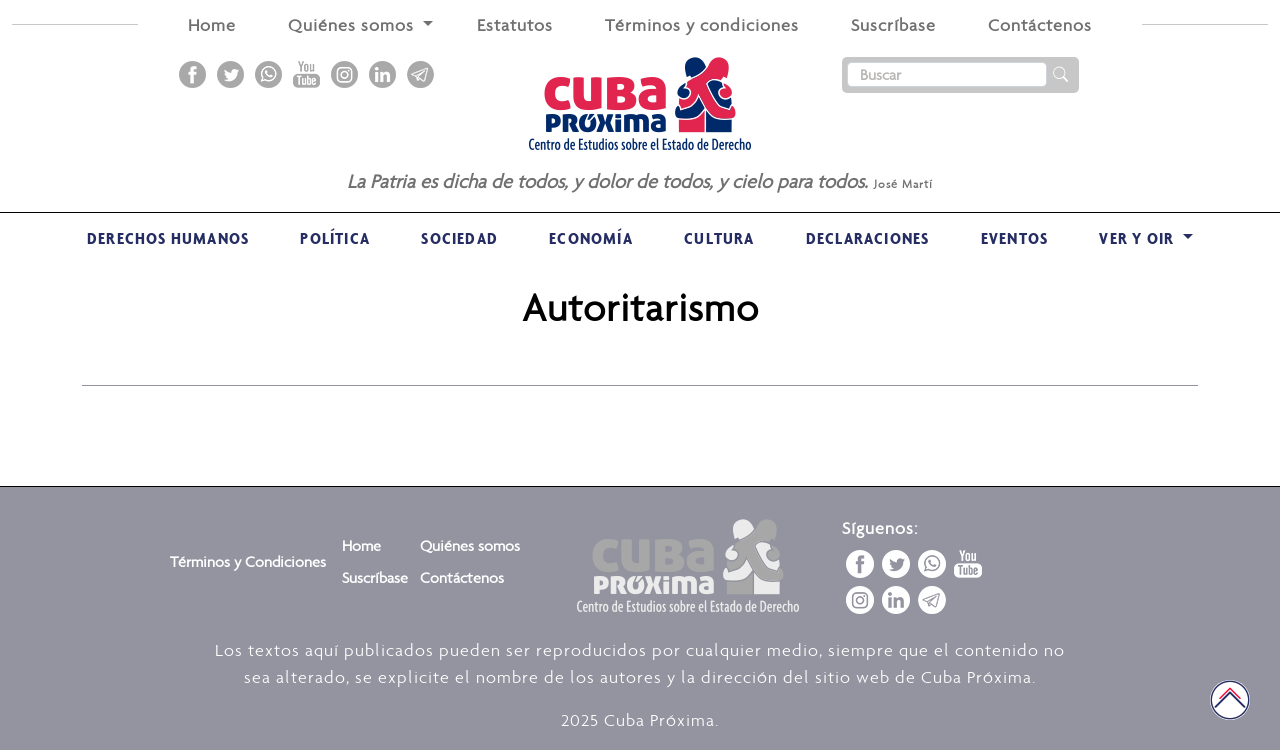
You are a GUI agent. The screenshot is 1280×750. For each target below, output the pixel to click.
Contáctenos (1040, 25)
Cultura (719, 238)
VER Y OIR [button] (1138, 238)
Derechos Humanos (168, 238)
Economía (591, 238)
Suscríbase (893, 25)
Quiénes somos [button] (353, 25)
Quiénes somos (470, 545)
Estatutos (515, 25)
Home (212, 25)
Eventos (1014, 238)
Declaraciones (868, 238)
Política (335, 238)
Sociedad (459, 238)
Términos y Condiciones (248, 561)
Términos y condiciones (702, 25)
